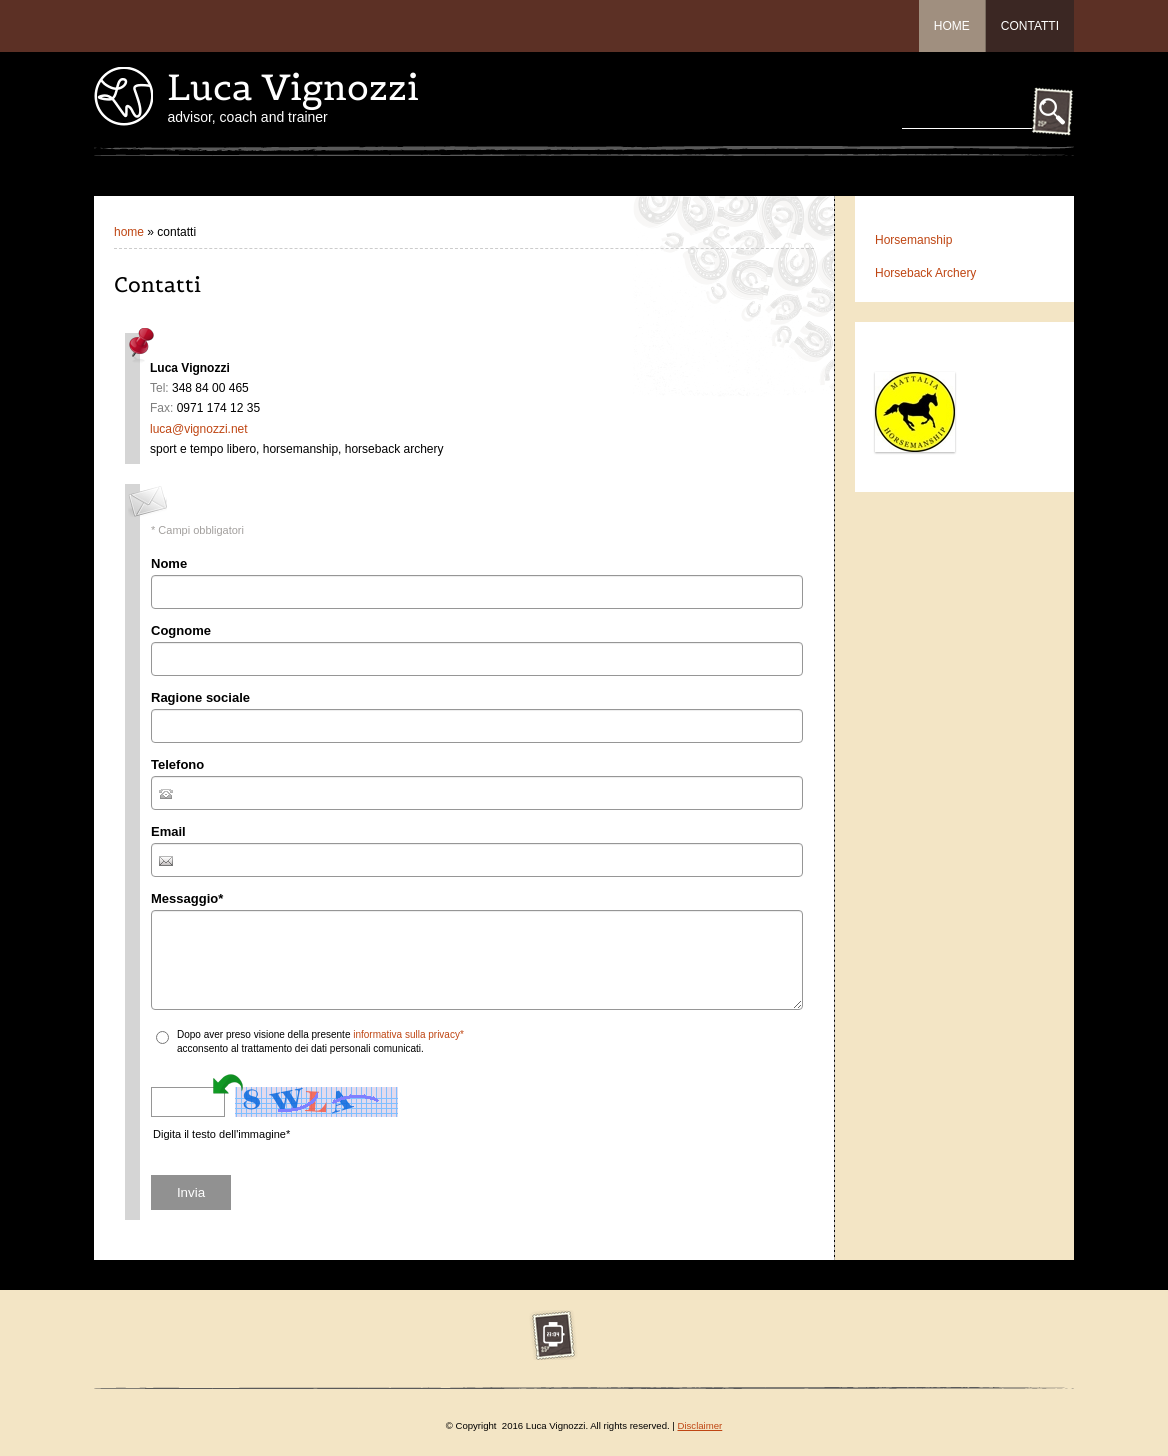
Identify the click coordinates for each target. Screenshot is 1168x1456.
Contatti (1030, 26)
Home (952, 26)
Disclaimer (699, 1425)
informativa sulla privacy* (408, 1034)
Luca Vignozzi (293, 87)
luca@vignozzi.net (199, 429)
